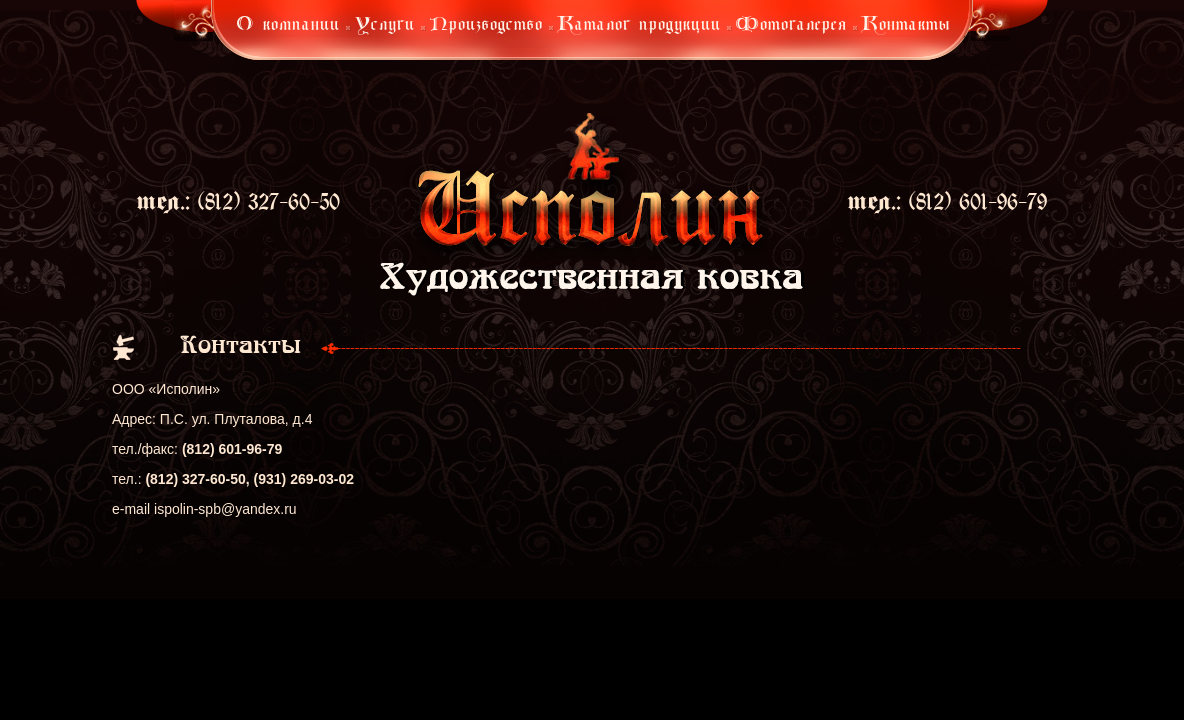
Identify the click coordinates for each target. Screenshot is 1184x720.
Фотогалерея (791, 25)
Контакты (906, 25)
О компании (288, 25)
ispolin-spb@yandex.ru (225, 509)
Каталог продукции (639, 25)
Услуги (385, 25)
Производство (486, 25)
